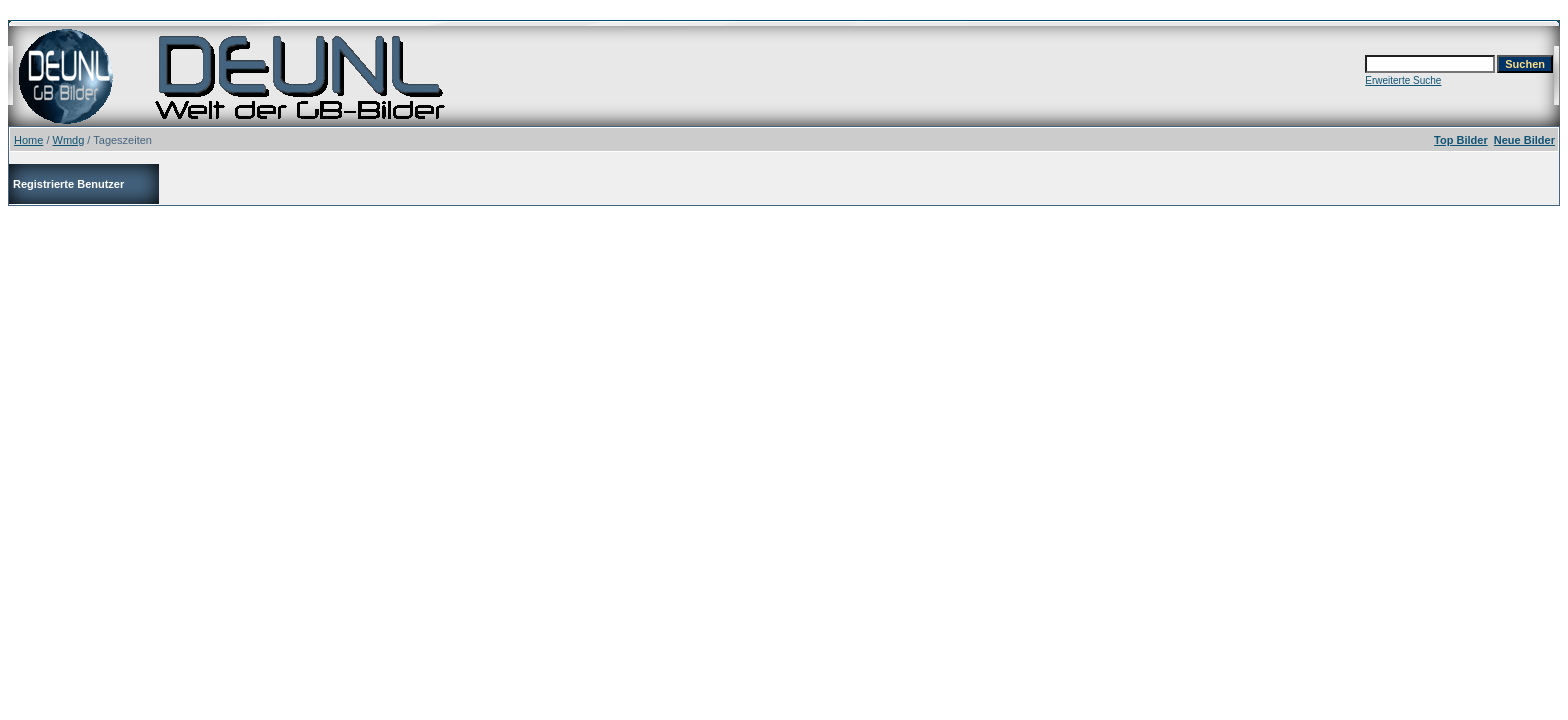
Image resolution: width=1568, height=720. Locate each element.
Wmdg (69, 140)
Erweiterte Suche (1403, 80)
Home (28, 140)
